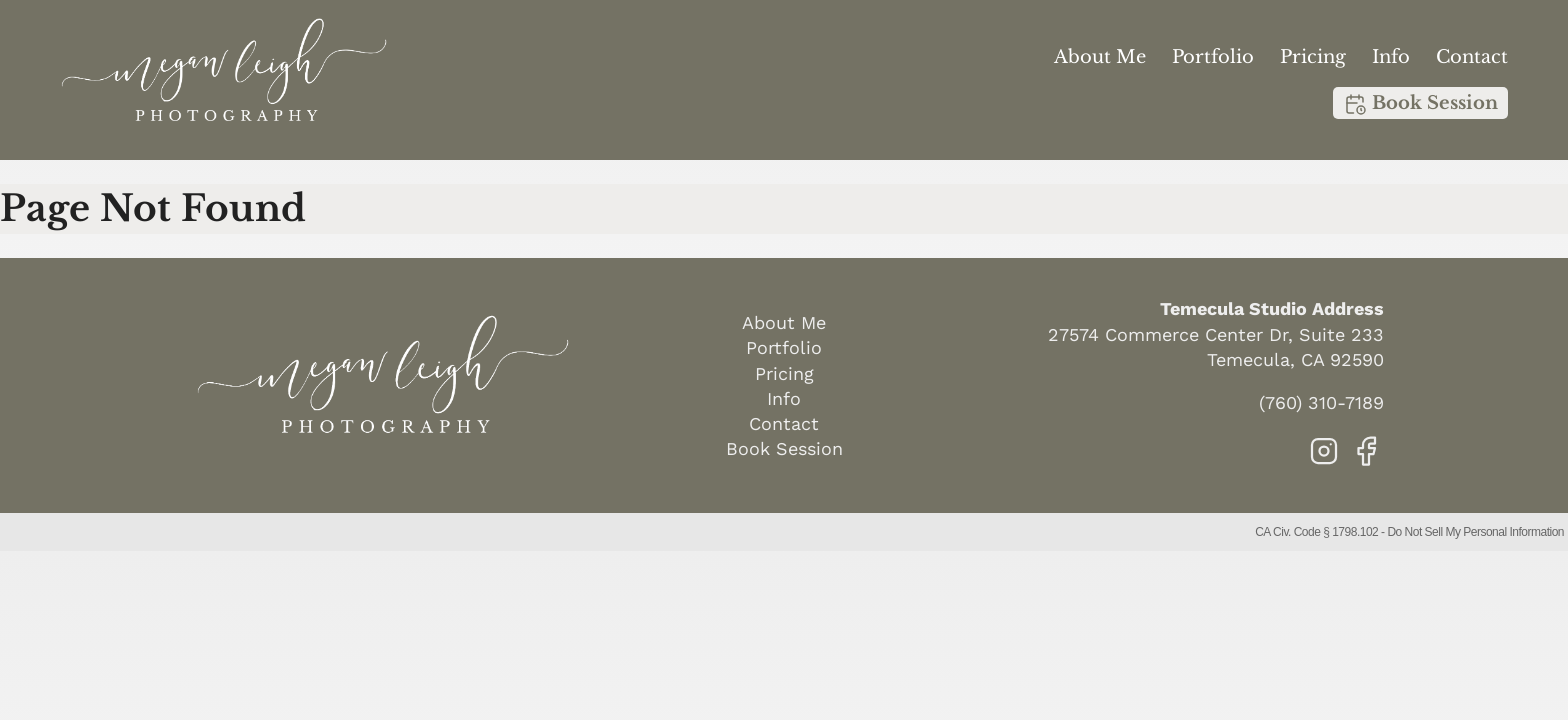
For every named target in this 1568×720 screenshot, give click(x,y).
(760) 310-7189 (1321, 402)
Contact (1472, 57)
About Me (1100, 57)
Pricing (1313, 57)
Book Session (1420, 104)
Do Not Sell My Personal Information (1475, 532)
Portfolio (1213, 57)
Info (1391, 57)
